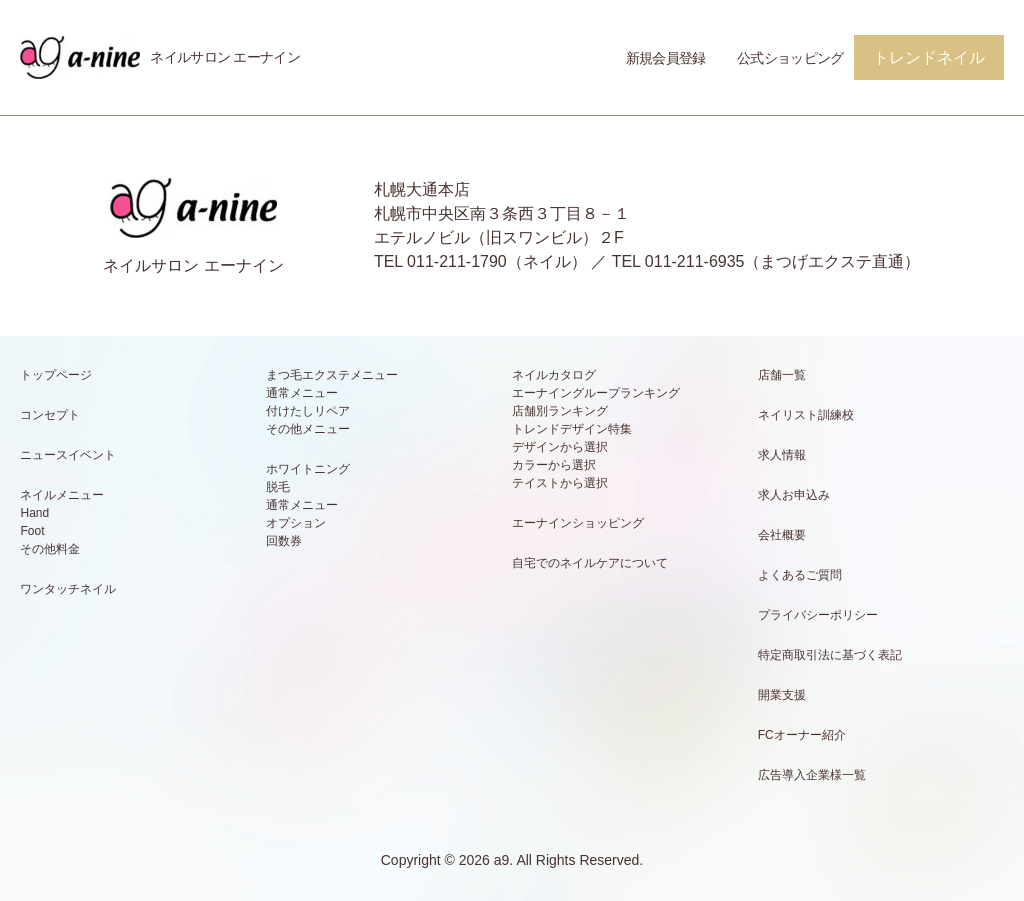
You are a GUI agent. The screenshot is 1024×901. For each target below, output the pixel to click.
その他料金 (50, 549)
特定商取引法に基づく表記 (830, 655)
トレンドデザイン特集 (572, 429)
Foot (32, 531)
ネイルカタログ (554, 375)
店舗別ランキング (560, 411)
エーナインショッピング (578, 523)
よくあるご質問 (800, 575)
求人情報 (782, 455)
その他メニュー (308, 429)
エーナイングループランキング (596, 393)
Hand (34, 513)
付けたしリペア (308, 411)
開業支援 (782, 695)
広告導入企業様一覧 (812, 775)
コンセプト (50, 415)
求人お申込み (794, 495)
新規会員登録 (666, 58)
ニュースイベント (68, 455)
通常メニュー (302, 393)
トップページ (56, 375)
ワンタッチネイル (68, 589)
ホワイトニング (308, 469)
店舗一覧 (782, 375)
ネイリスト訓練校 (806, 415)
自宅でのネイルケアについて (590, 563)
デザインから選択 (560, 447)
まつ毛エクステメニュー (332, 375)
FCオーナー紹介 (802, 735)
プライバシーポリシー (818, 615)
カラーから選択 (554, 465)
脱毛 (278, 487)
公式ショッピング (790, 58)
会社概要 (782, 535)
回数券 (284, 541)
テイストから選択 (560, 483)
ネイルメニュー (62, 495)
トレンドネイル (929, 57)
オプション (296, 523)
